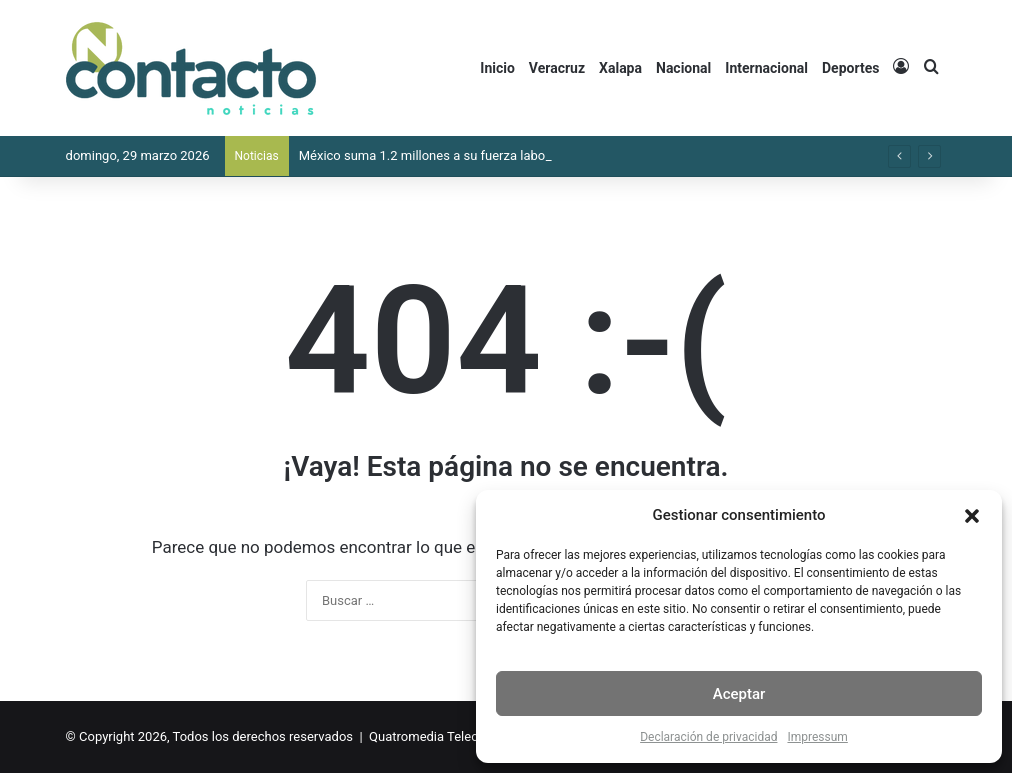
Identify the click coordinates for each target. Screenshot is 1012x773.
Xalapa (620, 68)
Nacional (683, 68)
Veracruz (557, 68)
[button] (972, 516)
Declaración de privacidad (708, 737)
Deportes (850, 68)
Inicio (497, 68)
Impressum (817, 737)
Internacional (766, 68)
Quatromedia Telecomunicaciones (467, 736)
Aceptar (739, 694)
